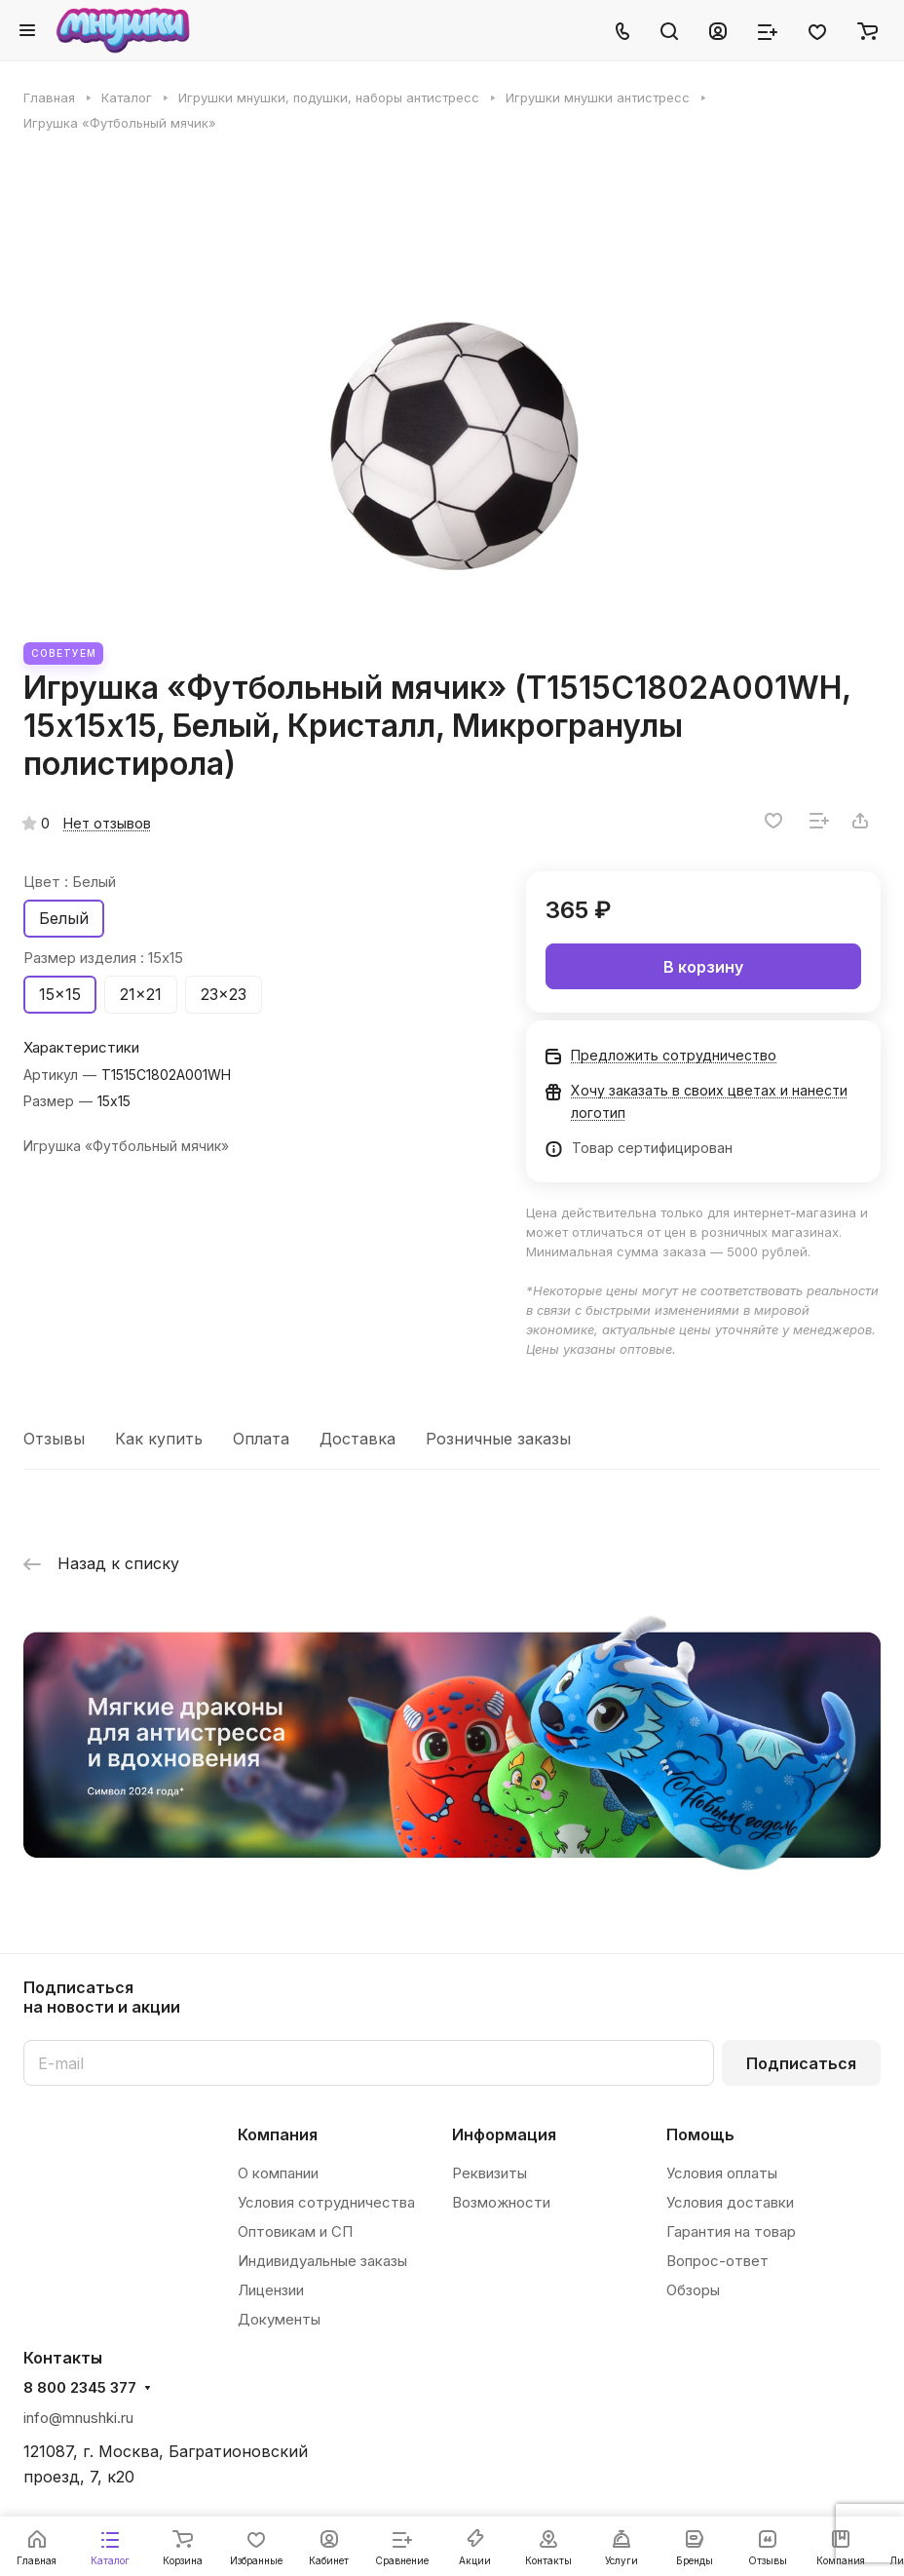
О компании (278, 2173)
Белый (64, 918)
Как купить (159, 1438)
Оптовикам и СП (295, 2231)
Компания (278, 2134)
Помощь (700, 2134)
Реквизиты (489, 2173)
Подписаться (801, 2063)
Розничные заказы (498, 1438)
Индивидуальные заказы (322, 2260)
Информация (504, 2134)
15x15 (60, 994)
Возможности (501, 2202)
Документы (279, 2319)
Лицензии (271, 2290)
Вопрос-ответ (717, 2260)
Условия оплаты (721, 2173)
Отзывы (54, 1438)
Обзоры (693, 2290)
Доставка (358, 1438)
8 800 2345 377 (79, 2388)
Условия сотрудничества (326, 2202)
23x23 (223, 994)
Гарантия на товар (731, 2231)
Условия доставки (730, 2202)
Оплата (261, 1438)
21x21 (141, 994)
